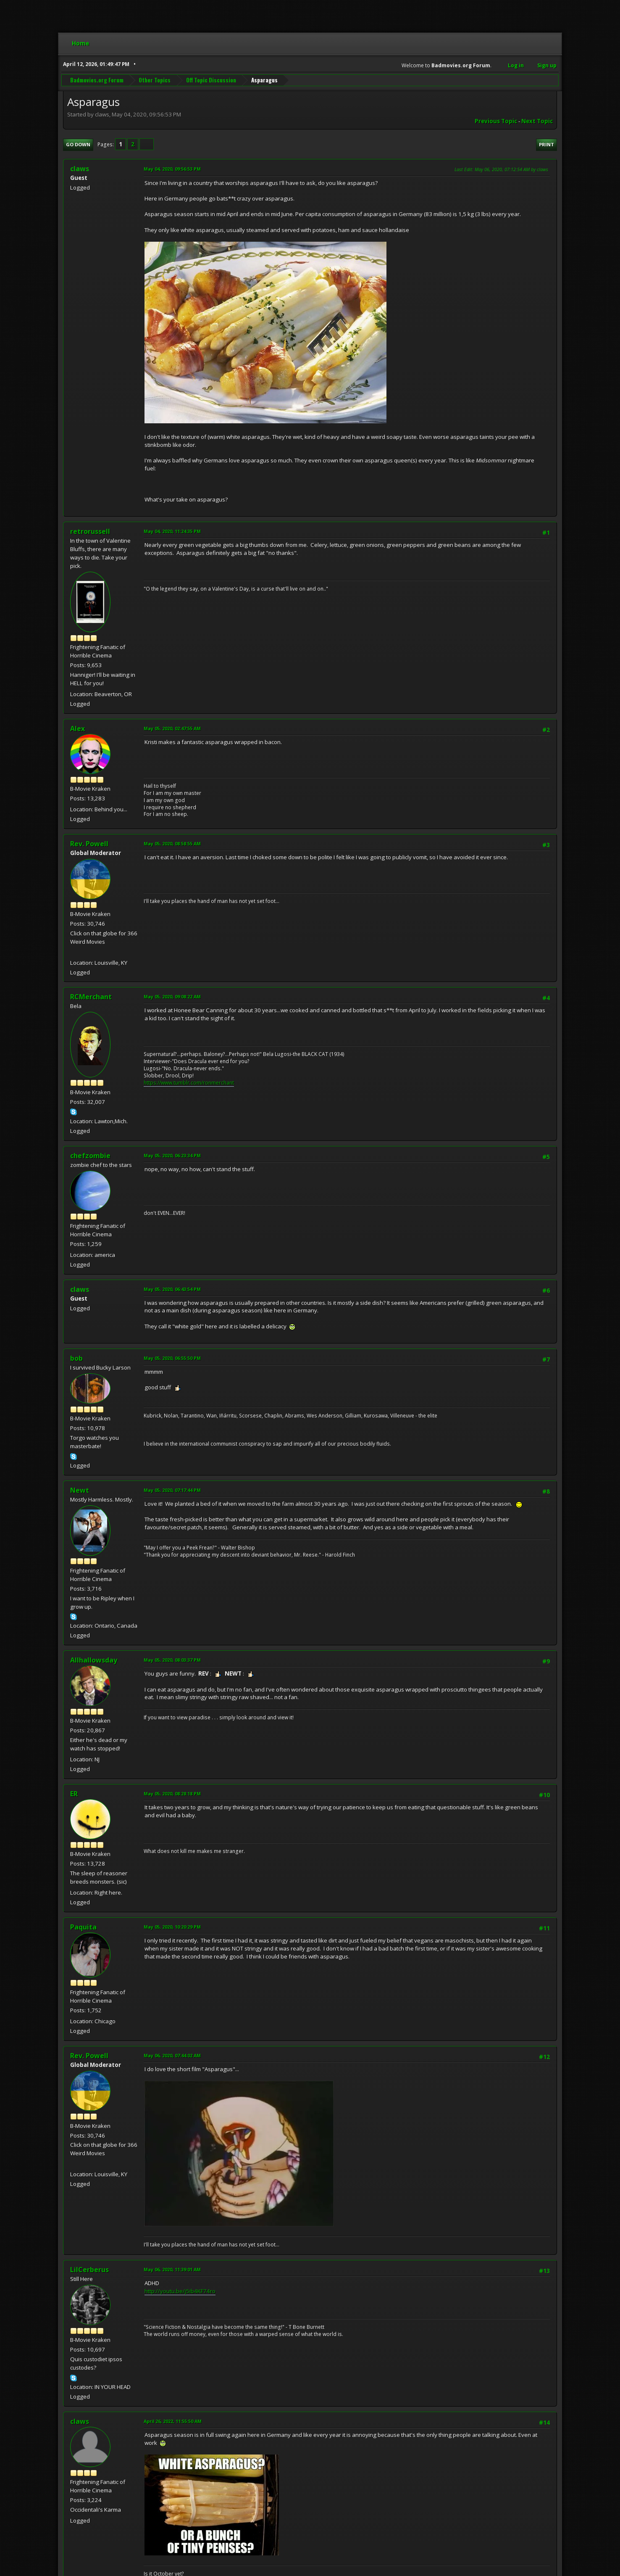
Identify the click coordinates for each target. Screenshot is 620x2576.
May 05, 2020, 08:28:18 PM (172, 1793)
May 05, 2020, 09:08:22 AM (172, 996)
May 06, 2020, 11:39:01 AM (172, 2269)
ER (74, 1793)
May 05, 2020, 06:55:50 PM (172, 1358)
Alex (77, 728)
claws (79, 2421)
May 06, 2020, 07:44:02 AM (172, 2055)
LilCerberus (89, 2269)
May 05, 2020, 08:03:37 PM (172, 1660)
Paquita (83, 1927)
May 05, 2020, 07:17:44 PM (172, 1490)
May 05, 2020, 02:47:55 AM (172, 728)
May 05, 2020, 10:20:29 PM (172, 1927)
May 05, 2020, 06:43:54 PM (172, 1289)
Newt (79, 1490)
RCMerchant (91, 996)
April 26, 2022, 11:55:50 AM (173, 2421)
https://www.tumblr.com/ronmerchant (189, 1082)
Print (546, 144)
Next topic (537, 121)
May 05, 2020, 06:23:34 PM (172, 1155)
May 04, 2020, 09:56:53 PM (172, 169)
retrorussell (90, 531)
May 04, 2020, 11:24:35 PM (172, 531)
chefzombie (90, 1155)
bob (76, 1358)
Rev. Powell (89, 843)
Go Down (78, 144)
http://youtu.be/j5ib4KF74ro (179, 2291)
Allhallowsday (93, 1660)
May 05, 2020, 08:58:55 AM (172, 843)
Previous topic (496, 121)
